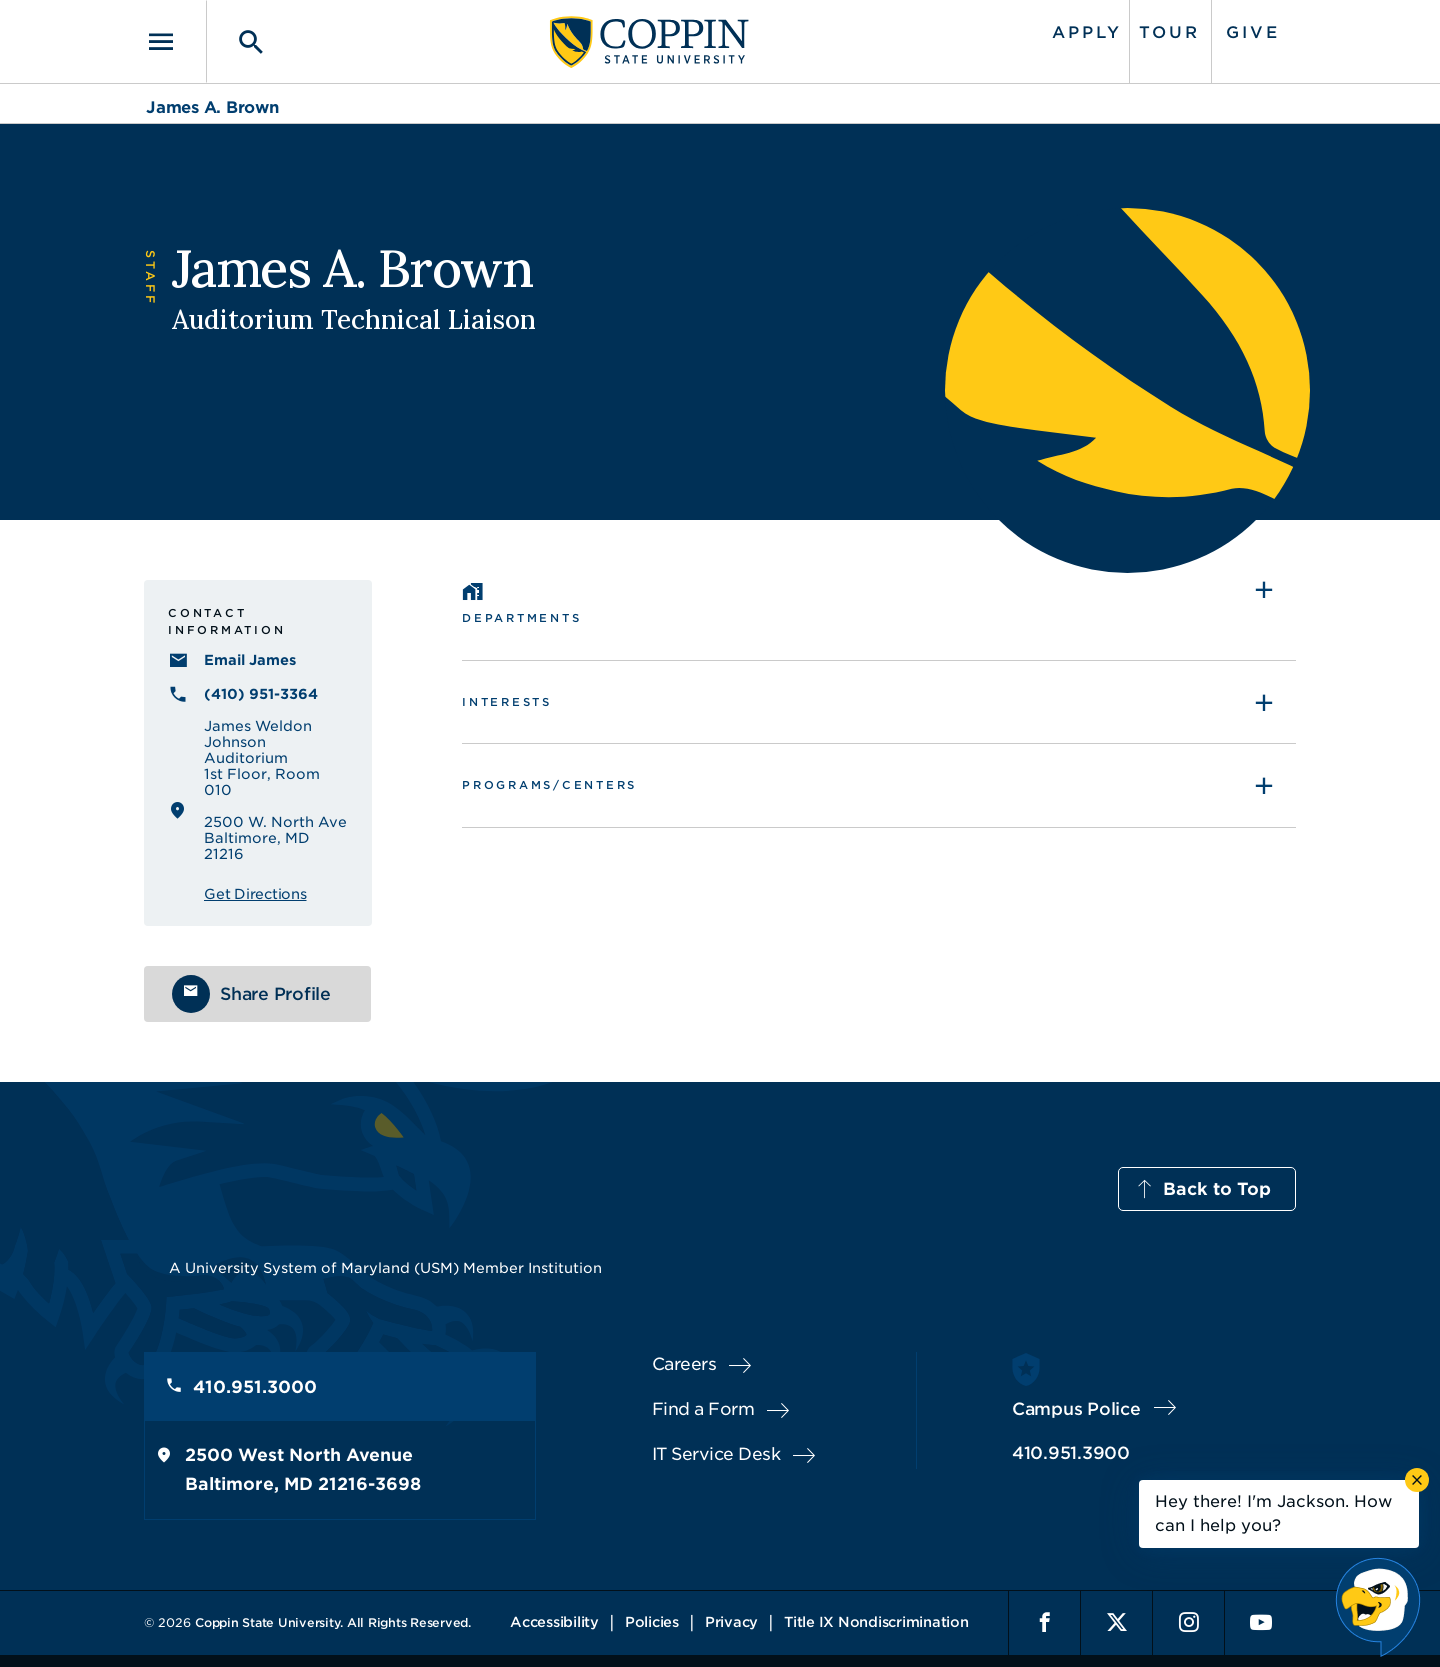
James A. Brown (212, 107)
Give (1253, 32)
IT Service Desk (716, 1454)
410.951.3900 (1071, 1453)
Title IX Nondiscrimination (876, 1622)
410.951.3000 (255, 1387)
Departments (521, 618)
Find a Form (703, 1409)
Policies (652, 1622)
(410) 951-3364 (261, 694)
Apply (1087, 32)
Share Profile (275, 994)
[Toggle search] (237, 41)
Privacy (731, 1622)
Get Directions (255, 894)
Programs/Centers (549, 785)
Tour (1169, 32)
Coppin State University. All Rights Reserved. (333, 1622)
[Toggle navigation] (175, 41)
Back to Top (1217, 1189)
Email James (250, 660)
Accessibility (554, 1622)
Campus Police (1076, 1409)
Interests (507, 702)
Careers (684, 1364)
